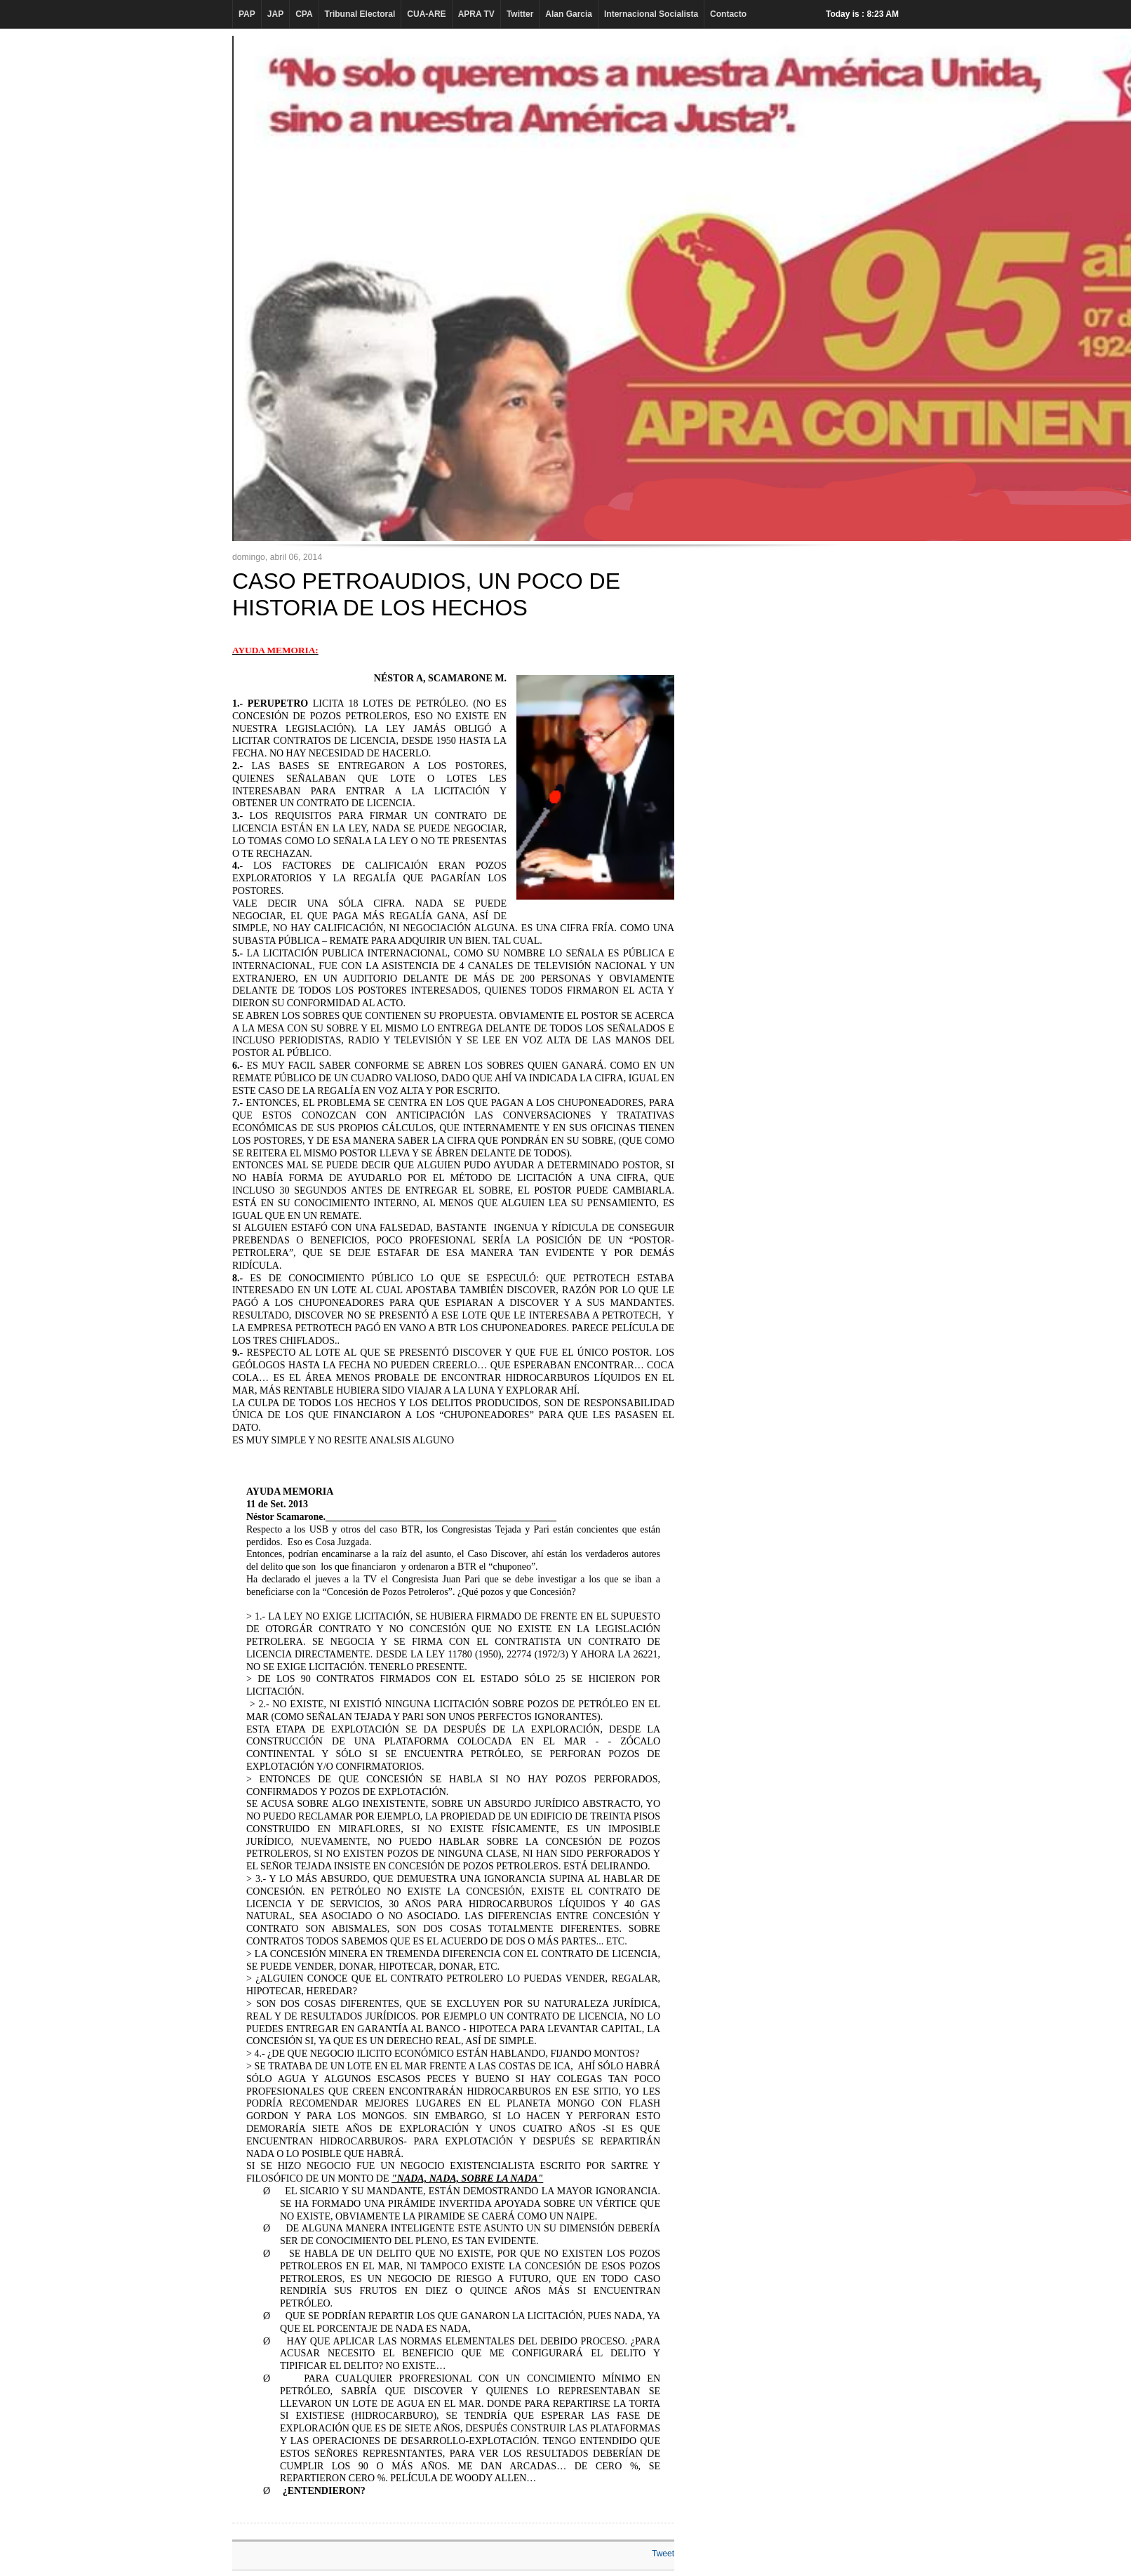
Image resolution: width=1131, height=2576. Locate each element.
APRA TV (476, 14)
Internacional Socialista (651, 14)
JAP (275, 14)
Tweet (663, 2553)
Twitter (520, 14)
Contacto (728, 14)
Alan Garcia (568, 14)
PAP (247, 14)
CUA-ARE (426, 14)
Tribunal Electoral (360, 14)
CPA (303, 14)
